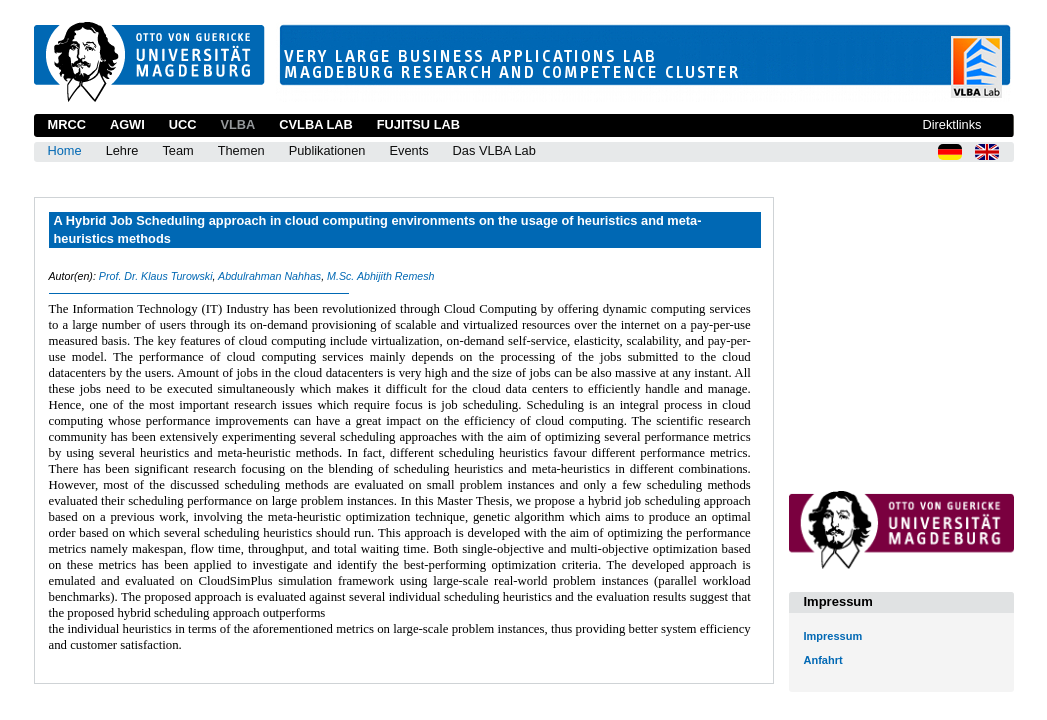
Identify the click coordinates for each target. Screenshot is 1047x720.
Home (65, 150)
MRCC (67, 124)
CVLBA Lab (315, 124)
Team (177, 150)
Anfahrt (823, 660)
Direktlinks (951, 124)
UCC (183, 124)
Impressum (833, 636)
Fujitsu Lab (418, 124)
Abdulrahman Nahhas (269, 276)
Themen (241, 150)
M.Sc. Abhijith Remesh (380, 276)
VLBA (237, 124)
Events (408, 150)
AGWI (127, 124)
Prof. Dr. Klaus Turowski (156, 276)
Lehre (122, 150)
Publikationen (327, 150)
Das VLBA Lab (494, 150)
